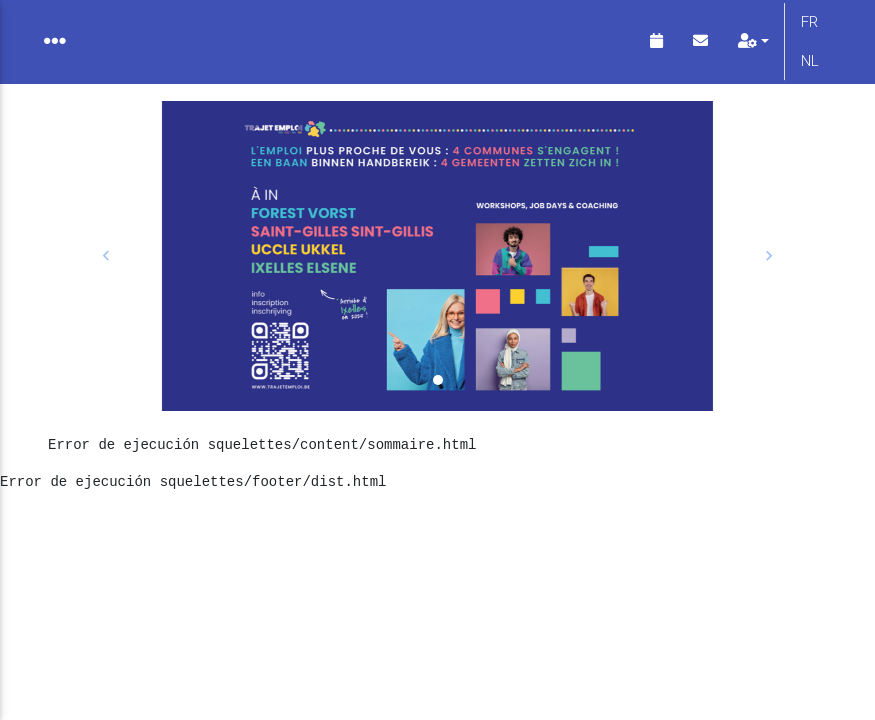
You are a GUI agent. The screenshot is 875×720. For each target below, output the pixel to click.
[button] (106, 272)
